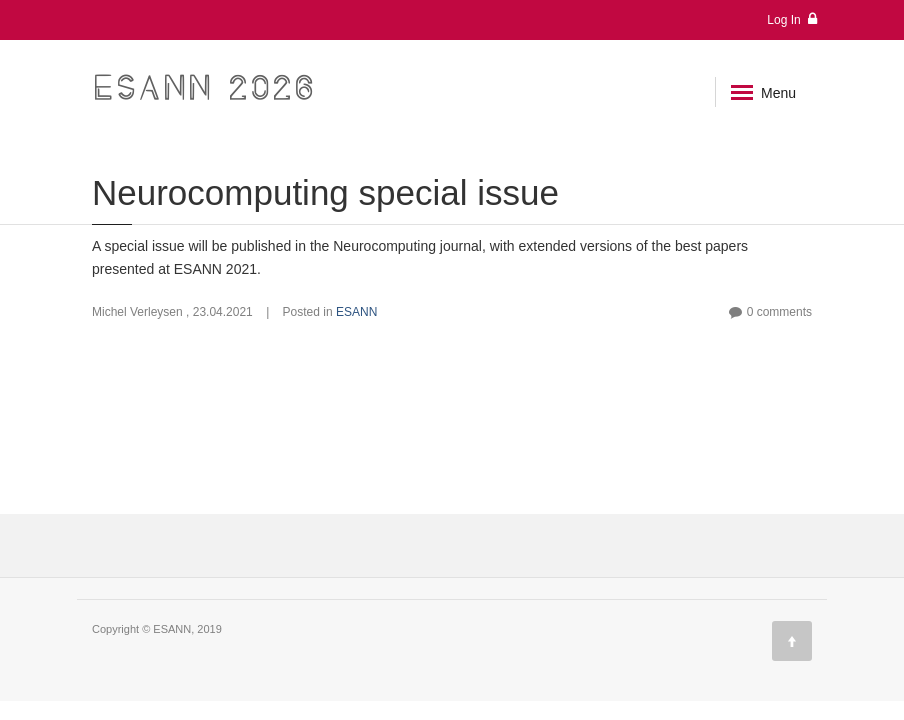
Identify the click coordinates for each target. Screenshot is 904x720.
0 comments (779, 312)
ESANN (356, 312)
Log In (792, 19)
